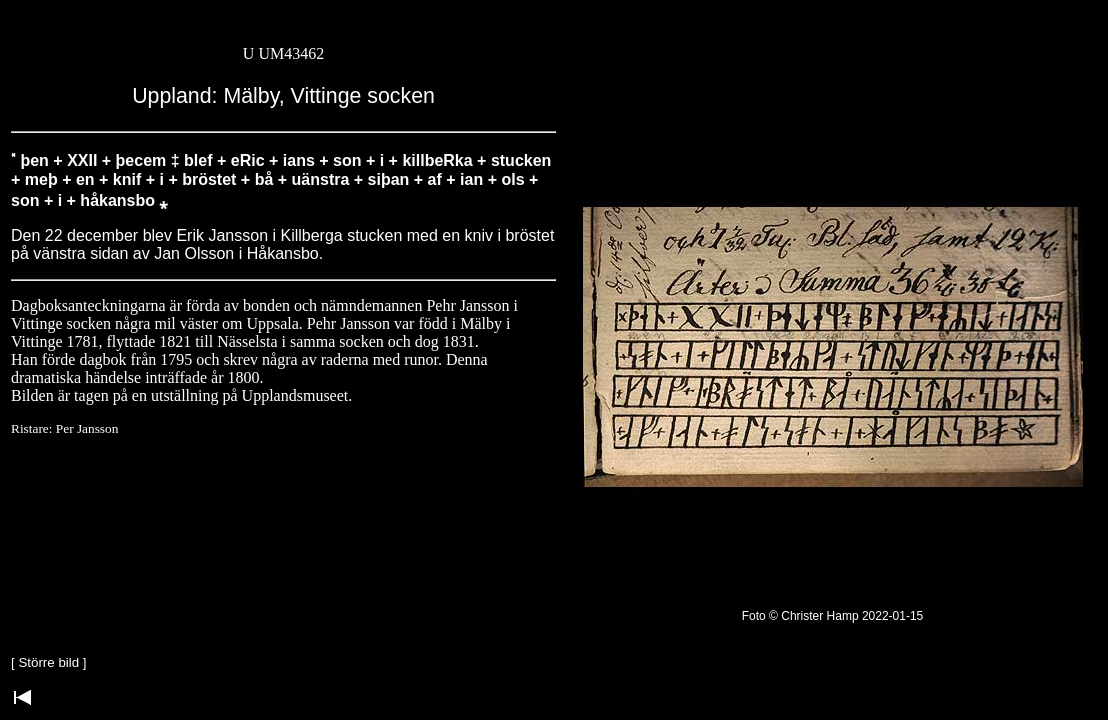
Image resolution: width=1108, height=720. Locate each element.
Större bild (48, 662)
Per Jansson (87, 428)
